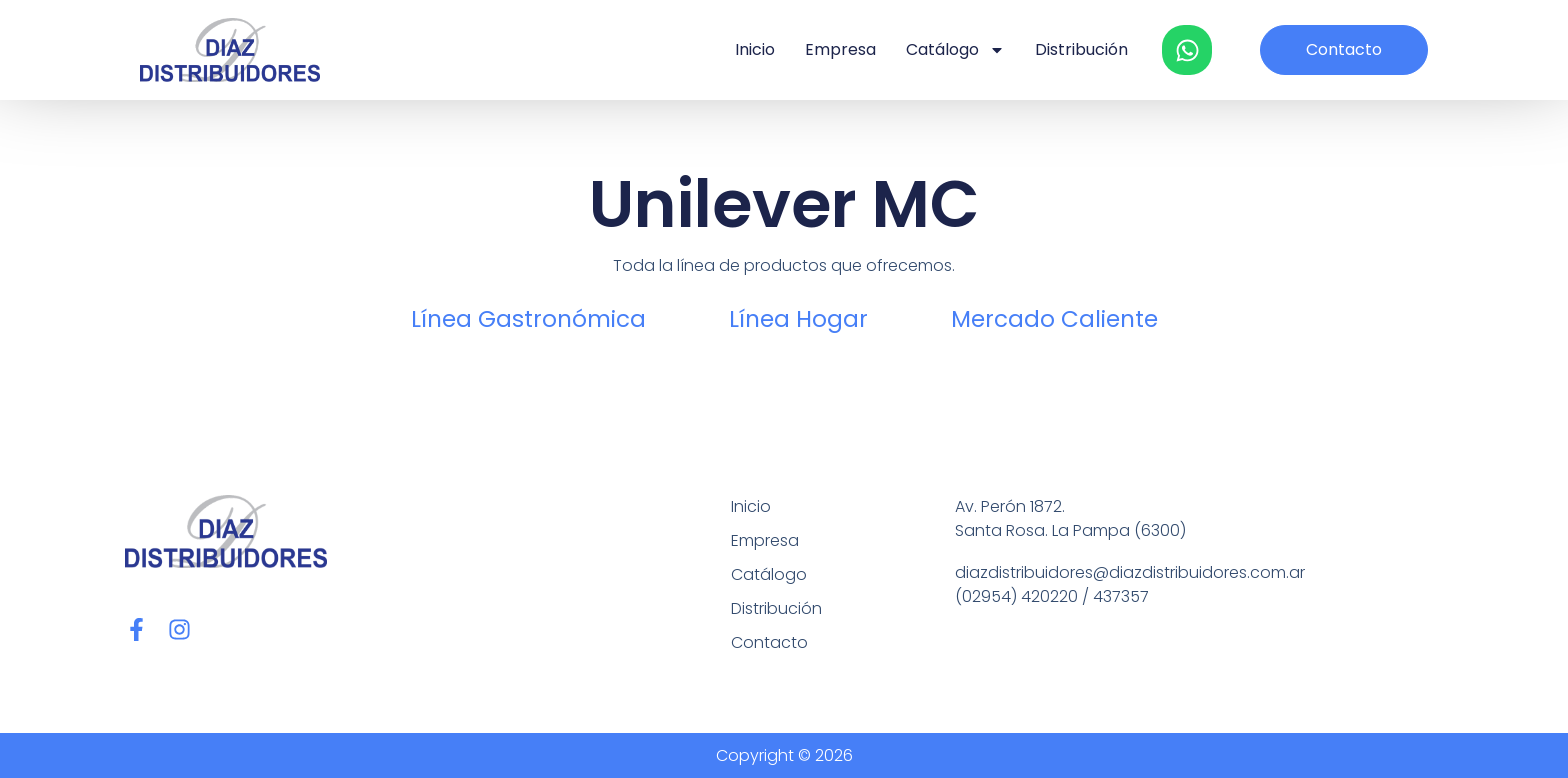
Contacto (769, 642)
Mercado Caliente (1054, 319)
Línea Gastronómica (528, 319)
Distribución (1081, 49)
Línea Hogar (798, 319)
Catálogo (955, 50)
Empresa (840, 49)
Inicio (755, 49)
